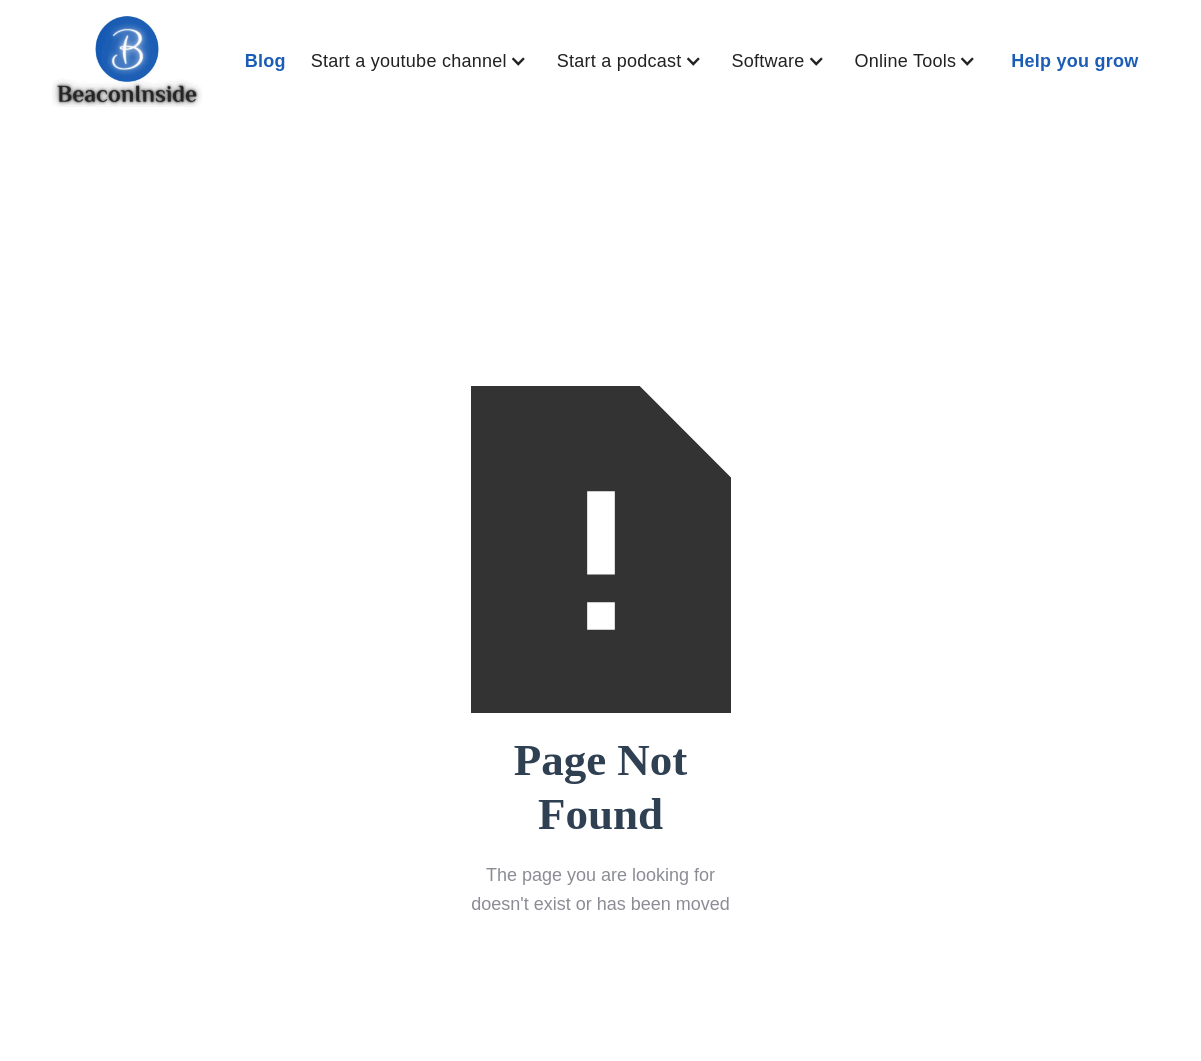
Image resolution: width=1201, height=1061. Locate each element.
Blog (265, 61)
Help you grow (1074, 61)
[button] (424, 61)
